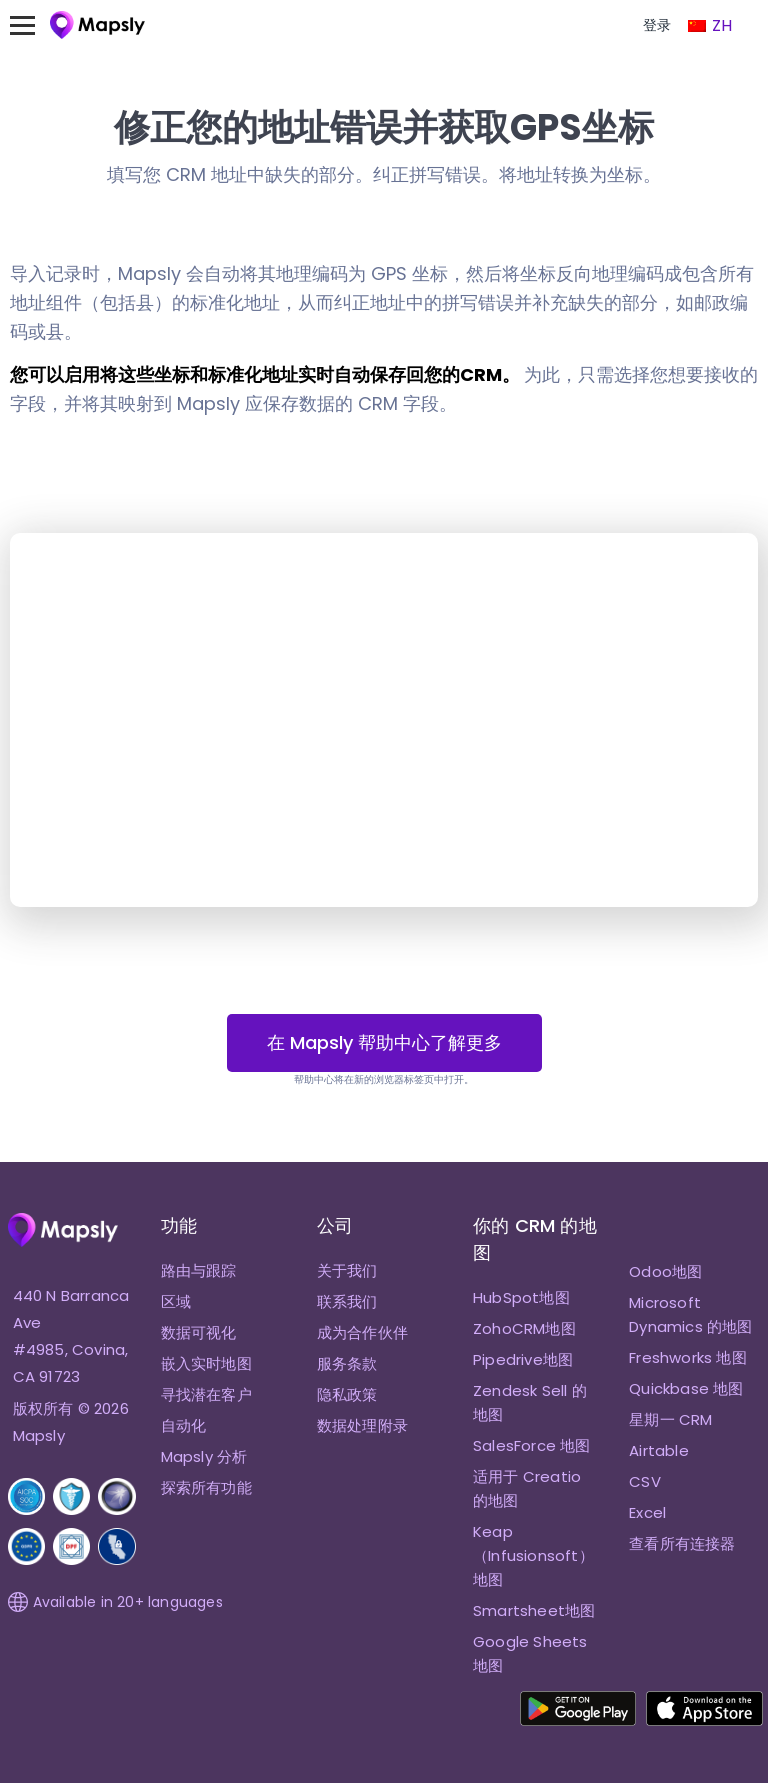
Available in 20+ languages (115, 1602)
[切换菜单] (32, 25)
